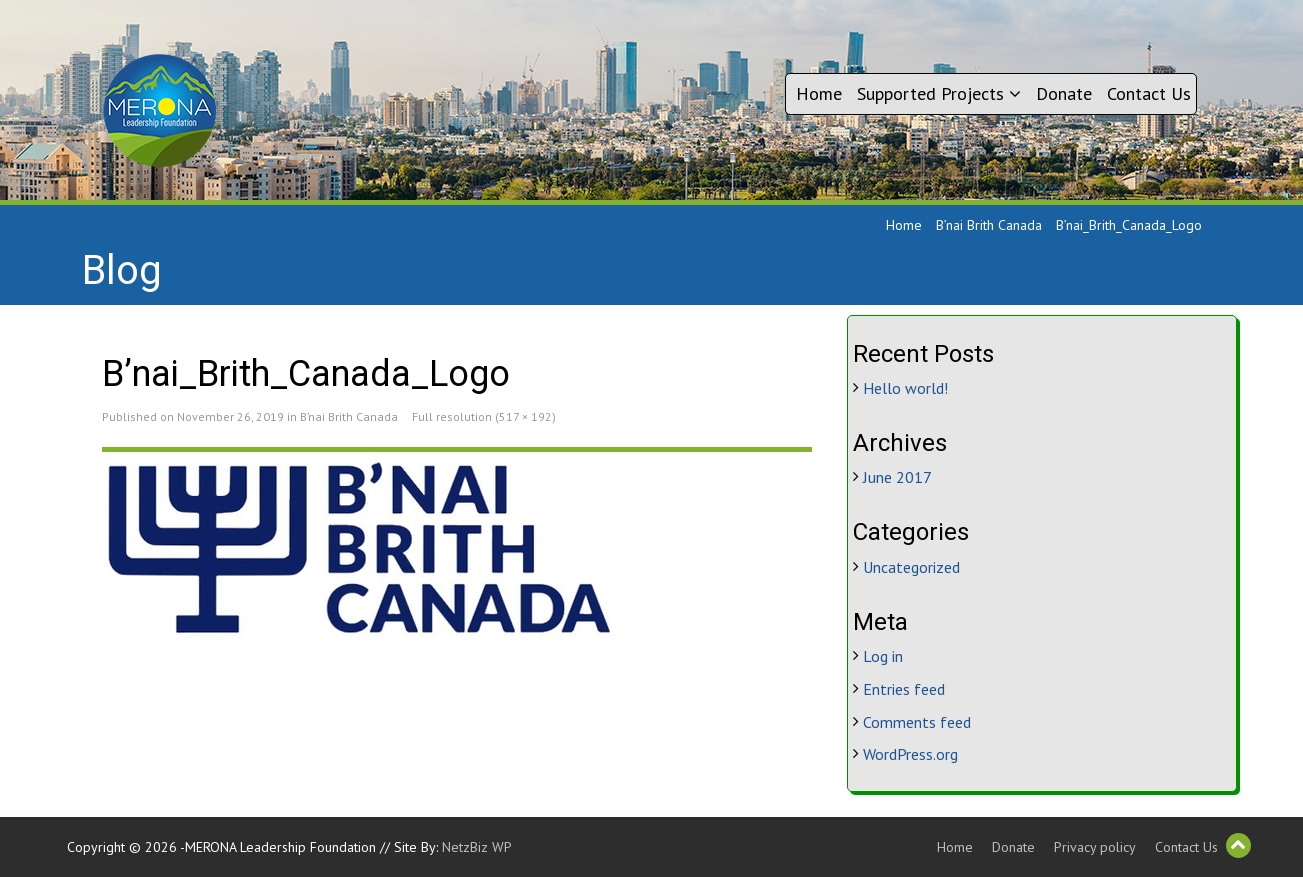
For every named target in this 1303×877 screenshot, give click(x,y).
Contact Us (1149, 93)
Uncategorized (911, 567)
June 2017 (897, 477)
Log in (883, 656)
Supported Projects (939, 93)
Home (819, 93)
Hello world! (905, 388)
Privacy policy (1095, 847)
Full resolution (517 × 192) (484, 416)
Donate (1064, 93)
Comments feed (917, 722)
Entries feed (904, 689)
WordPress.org (910, 754)
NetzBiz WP (477, 847)
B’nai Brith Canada (989, 225)
